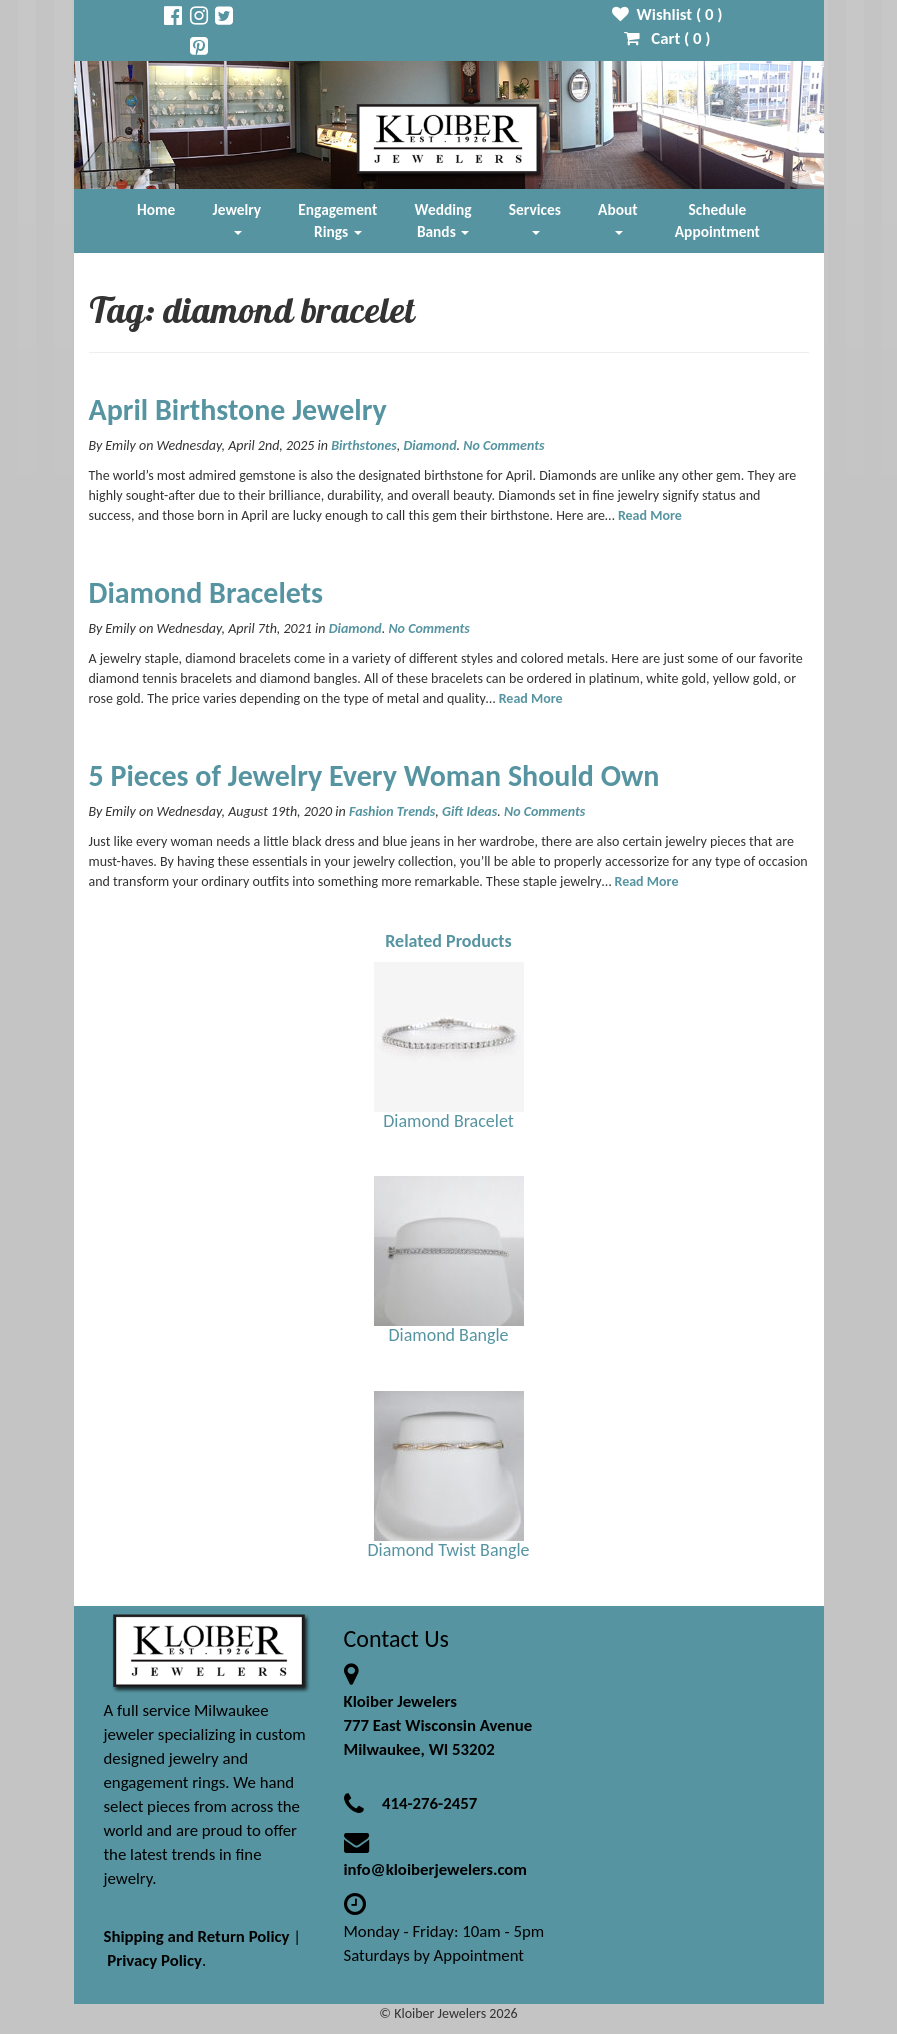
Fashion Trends (392, 811)
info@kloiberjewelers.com (436, 1869)
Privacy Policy (154, 1960)
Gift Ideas (469, 811)
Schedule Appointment (717, 220)
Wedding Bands (443, 220)
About (617, 217)
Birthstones (364, 445)
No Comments (503, 445)
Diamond (429, 445)
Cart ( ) (667, 38)
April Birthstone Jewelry (238, 409)
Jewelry (237, 217)
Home (156, 209)
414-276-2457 (429, 1803)
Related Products (448, 941)
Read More (650, 515)
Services (535, 217)
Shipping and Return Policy (197, 1936)
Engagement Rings (337, 220)
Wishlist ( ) (667, 14)
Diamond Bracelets (206, 592)
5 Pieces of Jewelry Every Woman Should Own (374, 775)
